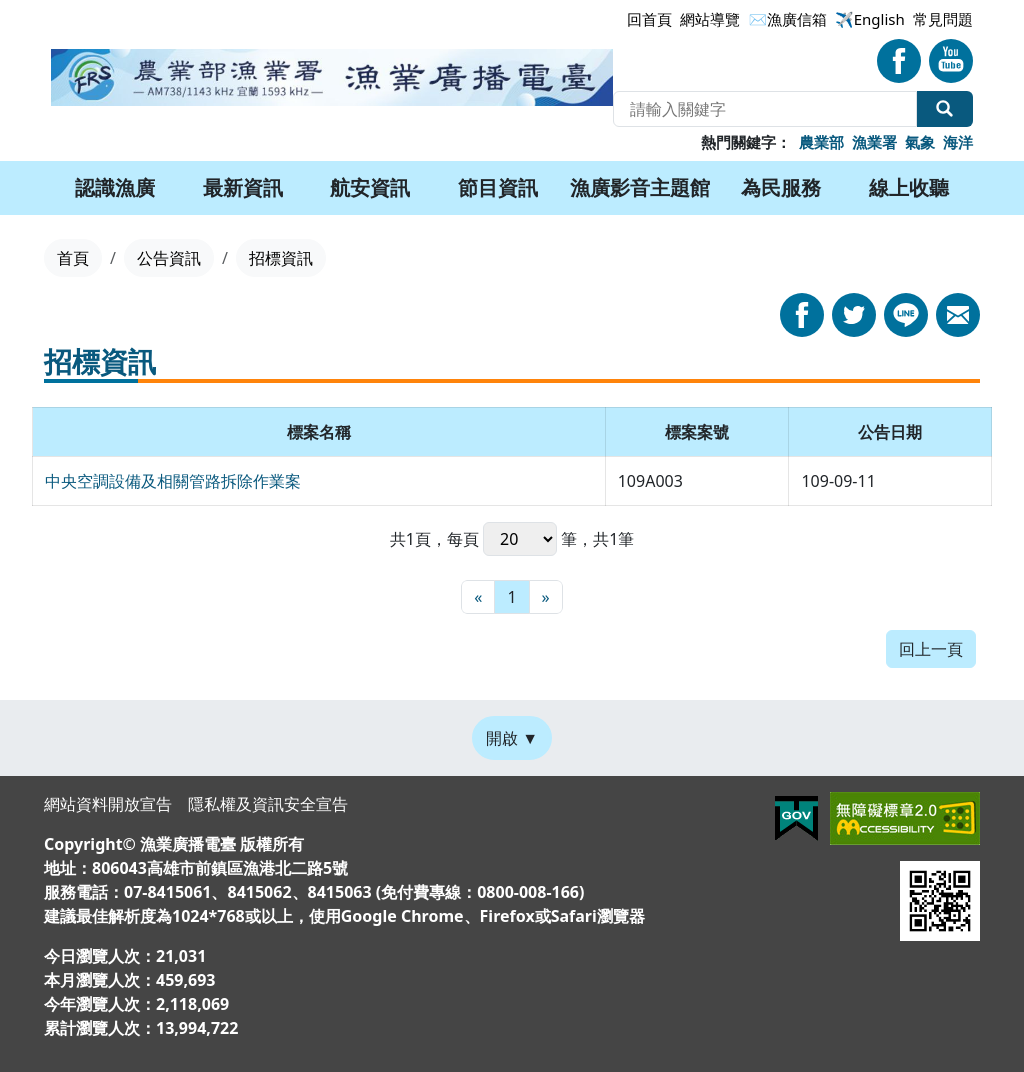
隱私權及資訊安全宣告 (268, 804)
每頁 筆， (520, 539)
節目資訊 (498, 187)
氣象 (920, 142)
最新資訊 (243, 187)
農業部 (821, 142)
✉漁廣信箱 (787, 19)
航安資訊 (370, 187)
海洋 (958, 142)
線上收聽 (909, 187)
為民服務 (781, 187)
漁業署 (874, 142)
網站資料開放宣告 (108, 804)
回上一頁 (931, 649)
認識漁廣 (115, 187)
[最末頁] (546, 597)
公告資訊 (169, 258)
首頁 (73, 258)
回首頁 (649, 19)
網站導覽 (710, 19)
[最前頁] (478, 597)
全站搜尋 (945, 109)
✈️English (870, 19)
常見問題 (943, 19)
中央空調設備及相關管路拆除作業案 (173, 481)
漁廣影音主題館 (640, 187)
